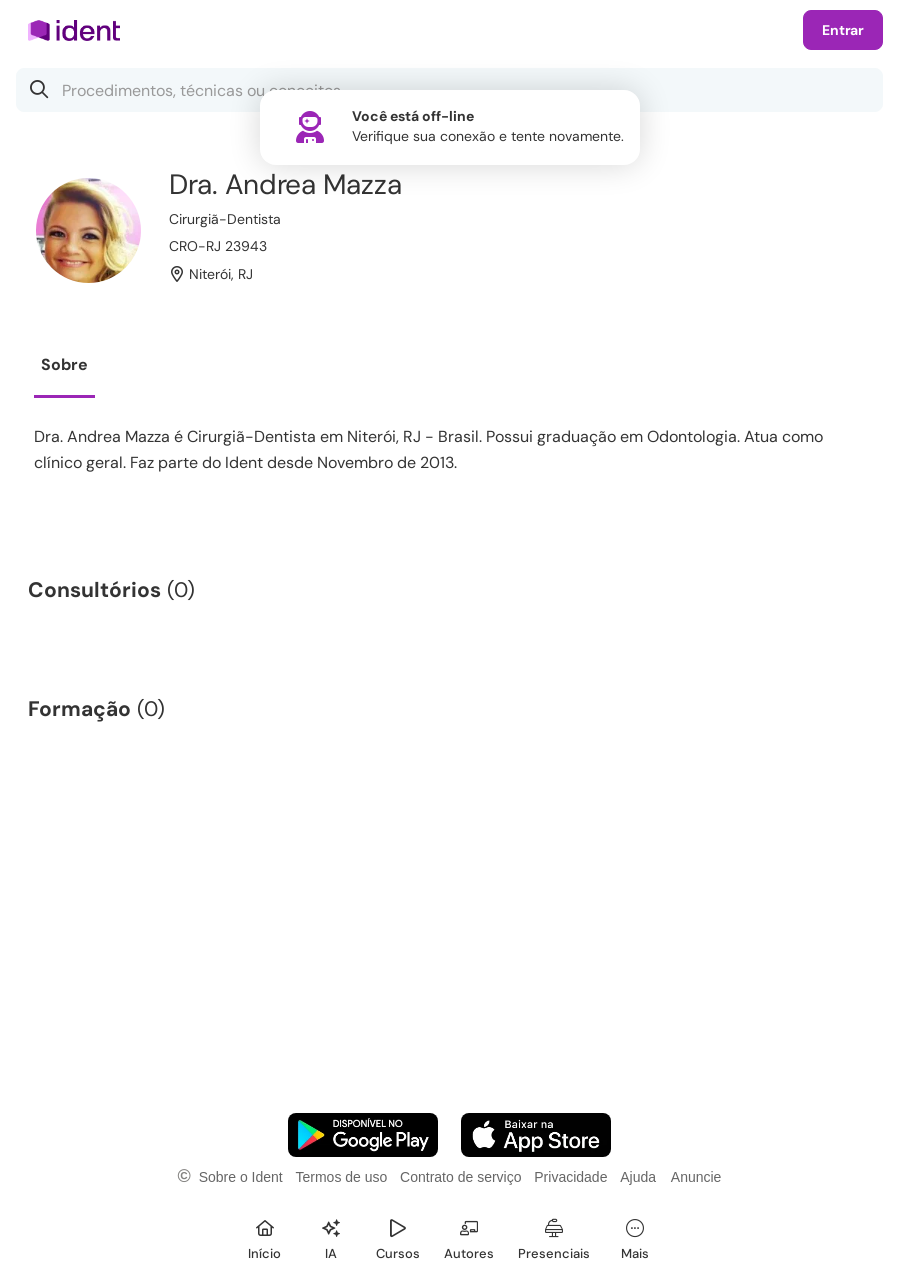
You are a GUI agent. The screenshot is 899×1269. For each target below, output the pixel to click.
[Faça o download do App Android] (363, 1135)
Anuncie (696, 1177)
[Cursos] (398, 1236)
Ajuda (638, 1177)
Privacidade (570, 1177)
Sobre (64, 364)
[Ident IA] (331, 1236)
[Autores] (469, 1236)
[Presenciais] (554, 1236)
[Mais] (635, 1236)
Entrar (843, 30)
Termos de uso (341, 1177)
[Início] (265, 1236)
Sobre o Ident (241, 1177)
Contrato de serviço (460, 1177)
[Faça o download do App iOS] (536, 1135)
